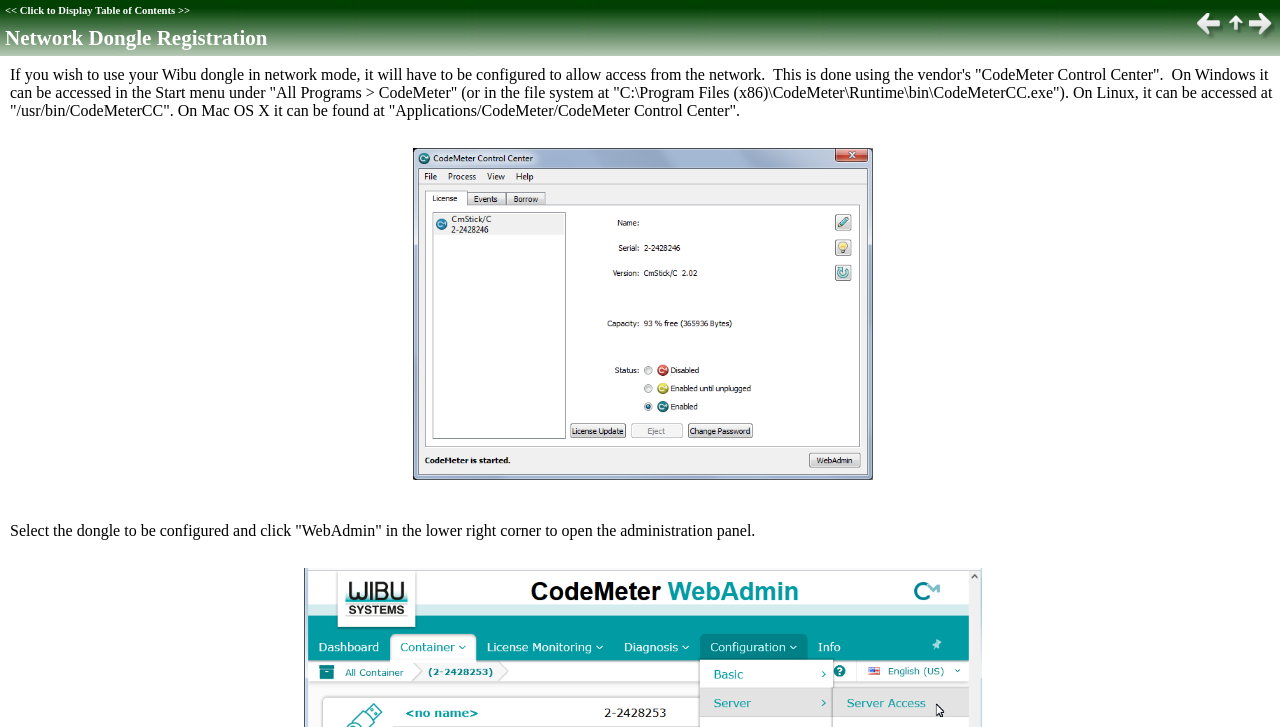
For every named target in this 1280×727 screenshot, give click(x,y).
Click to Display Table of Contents (97, 10)
